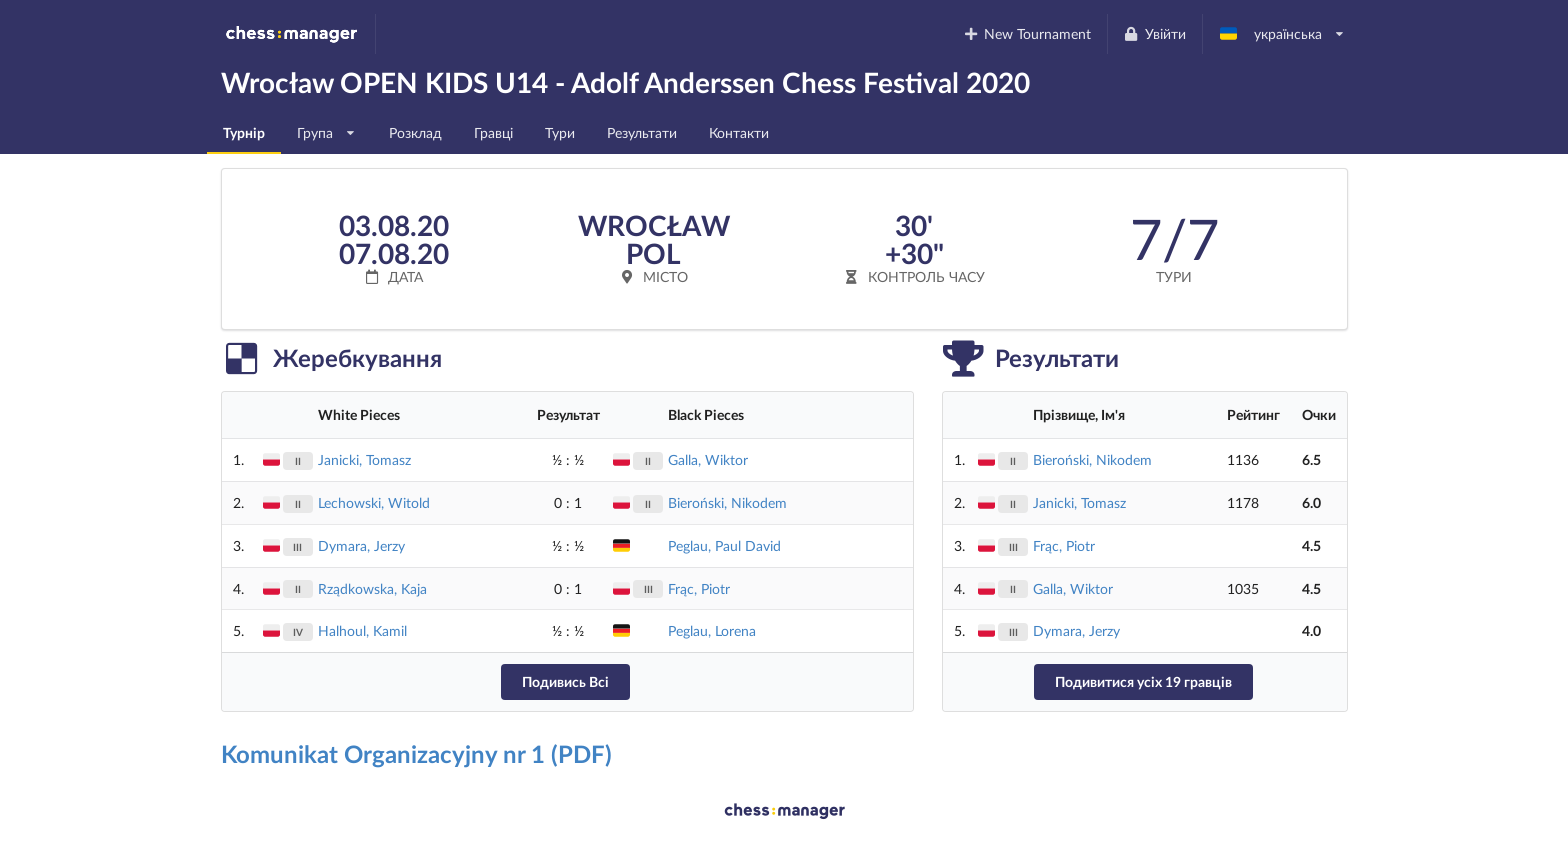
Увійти (1154, 33)
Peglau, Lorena (712, 630)
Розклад (415, 132)
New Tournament (1026, 33)
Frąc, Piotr (699, 588)
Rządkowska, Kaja (372, 588)
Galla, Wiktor (708, 459)
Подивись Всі (565, 681)
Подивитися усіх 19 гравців (1143, 681)
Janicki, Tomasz (364, 459)
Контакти (739, 132)
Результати (642, 132)
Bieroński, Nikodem (727, 502)
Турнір (244, 132)
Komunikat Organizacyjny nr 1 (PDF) (416, 753)
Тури (560, 132)
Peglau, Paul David (724, 545)
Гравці (493, 132)
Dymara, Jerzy (361, 545)
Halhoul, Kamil (362, 630)
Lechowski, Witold (374, 502)
